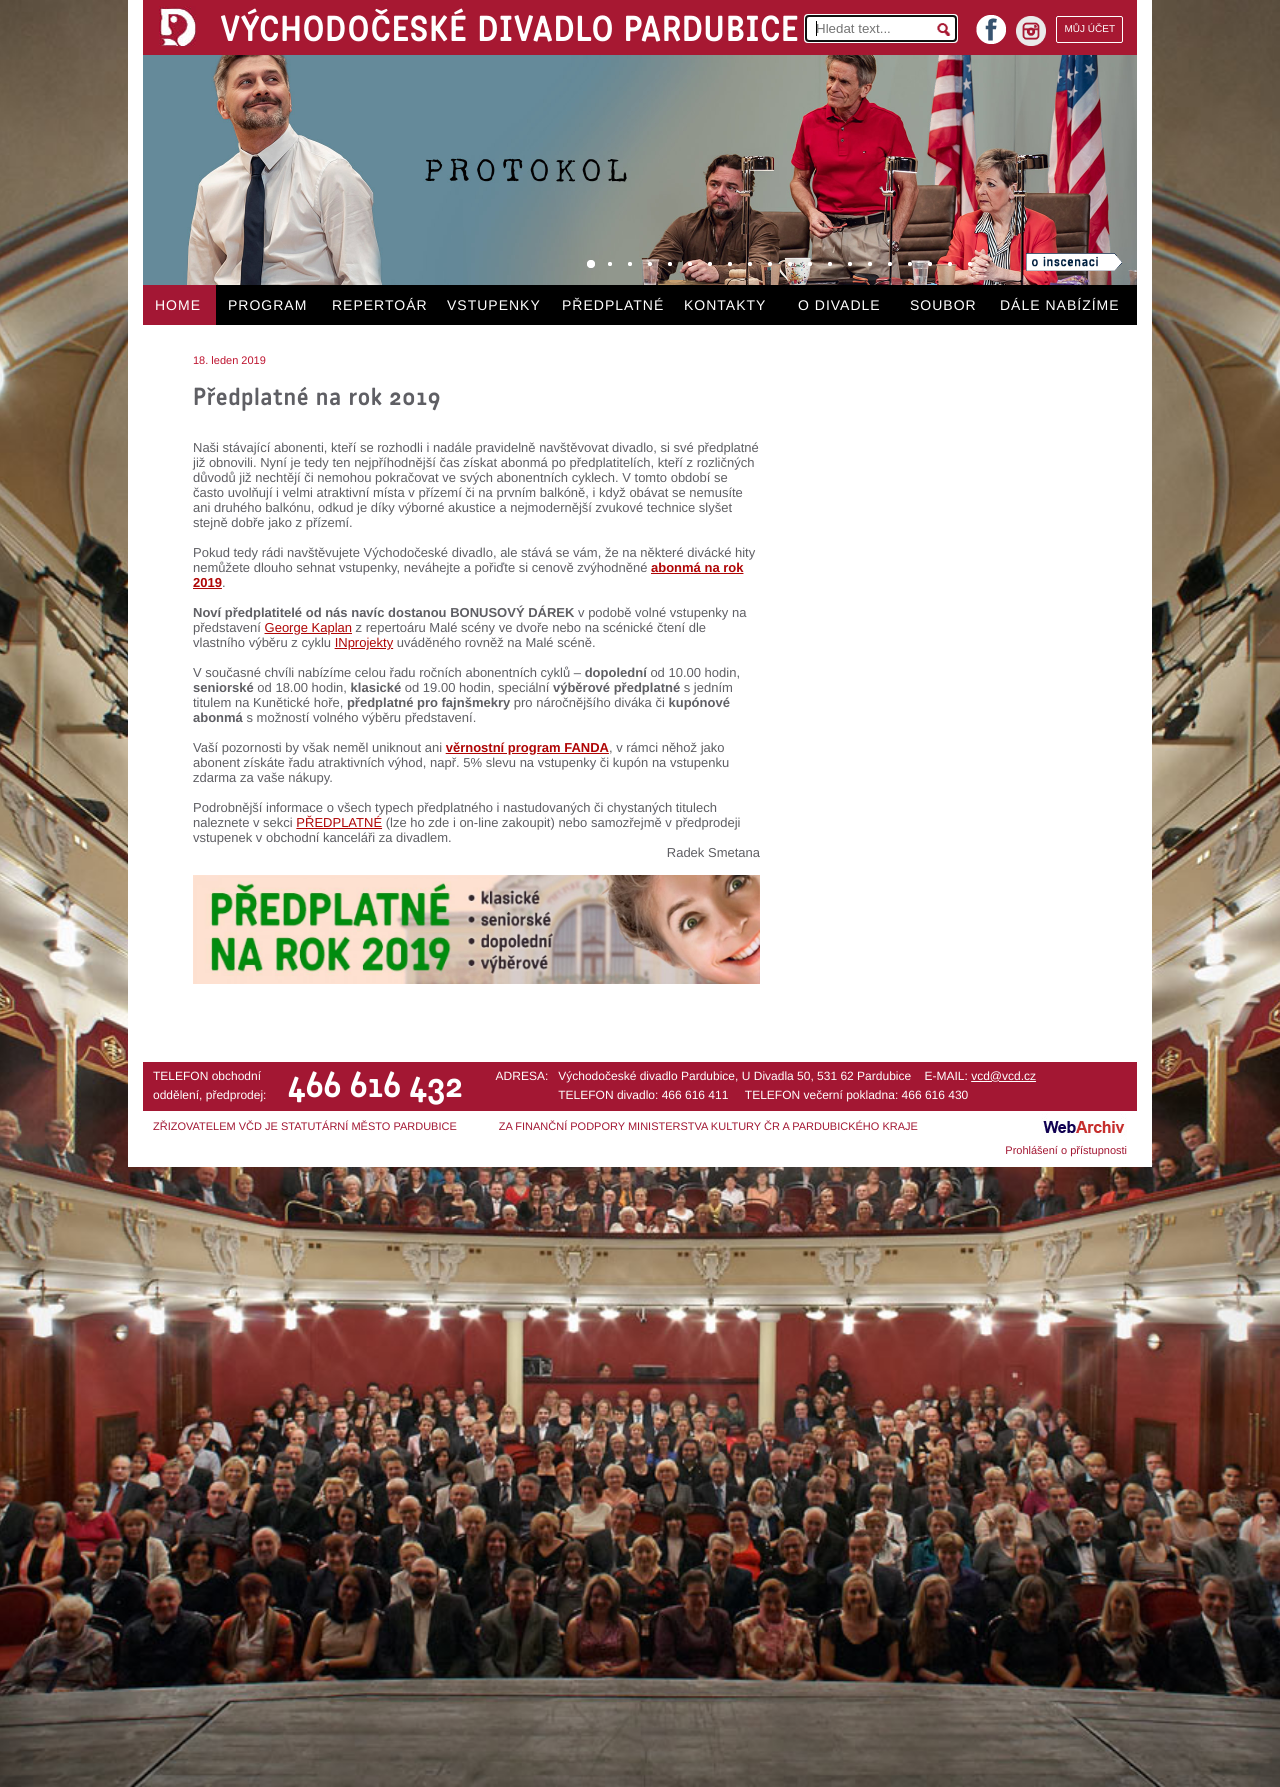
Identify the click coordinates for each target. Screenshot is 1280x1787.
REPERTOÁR (380, 305)
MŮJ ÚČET (1089, 29)
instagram (1031, 31)
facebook (991, 23)
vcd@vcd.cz (1003, 1076)
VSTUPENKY (494, 305)
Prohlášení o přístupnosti (1066, 1151)
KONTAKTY (725, 305)
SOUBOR (943, 305)
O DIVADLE (839, 305)
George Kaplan (308, 627)
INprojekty (364, 642)
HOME (178, 305)
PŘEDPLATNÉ (613, 305)
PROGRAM (267, 305)
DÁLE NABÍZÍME (1060, 305)
